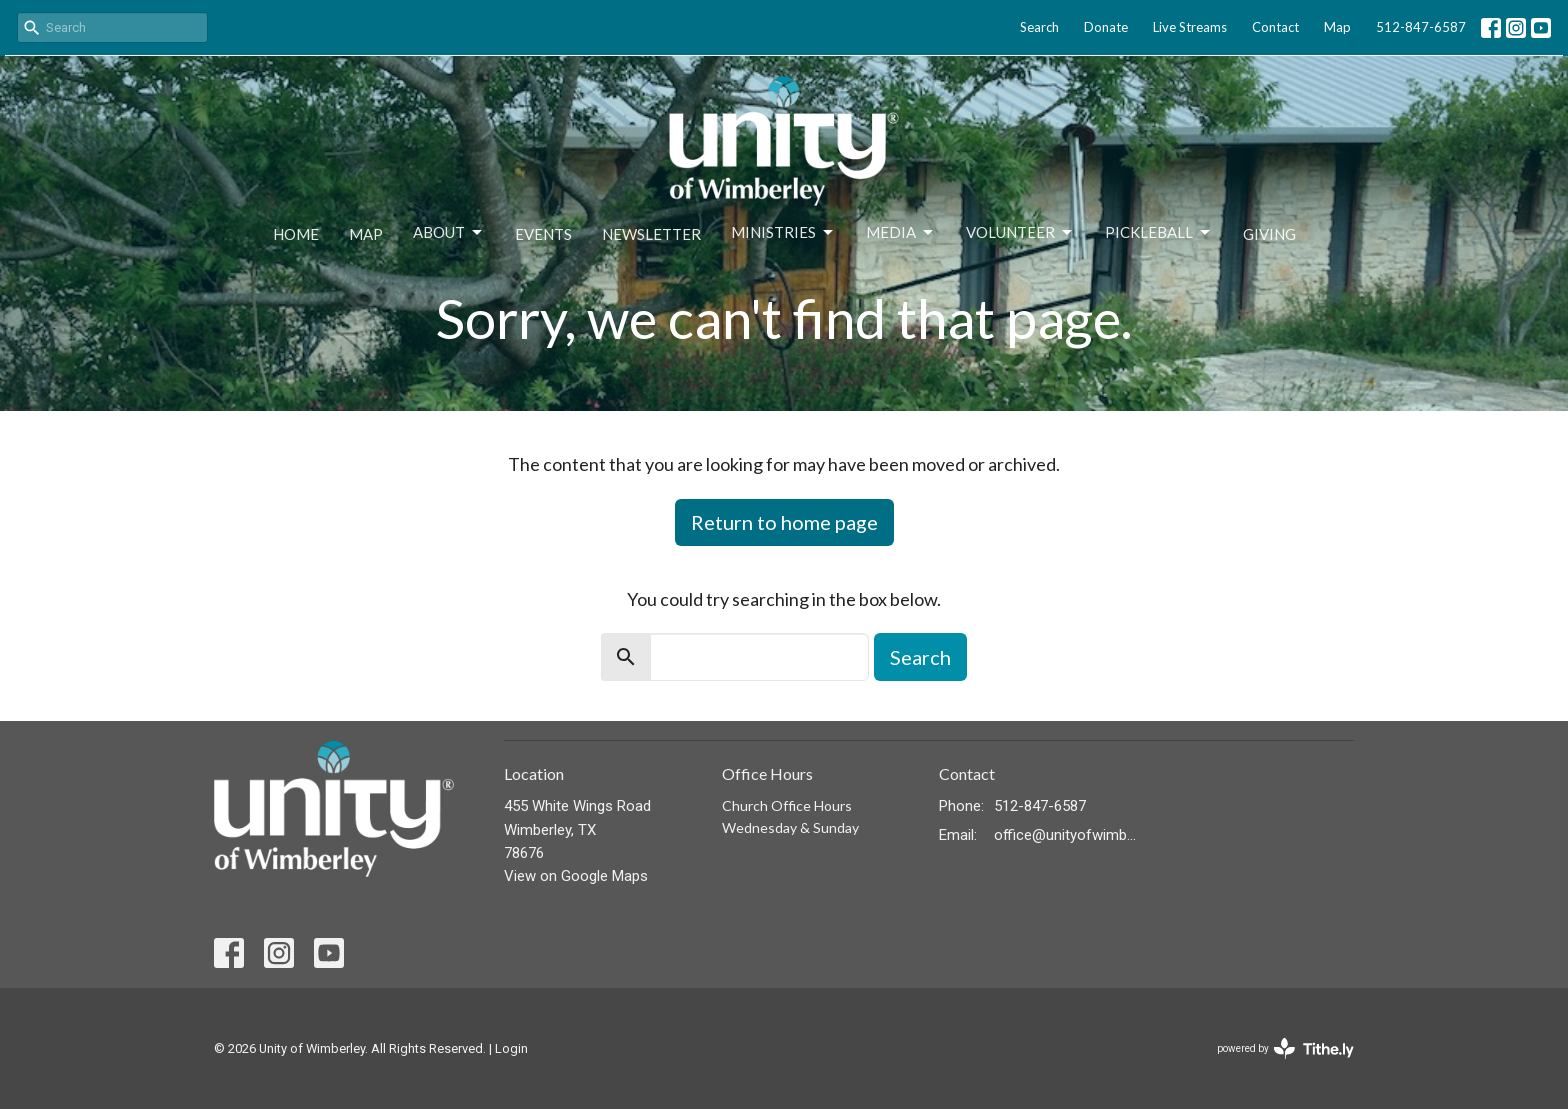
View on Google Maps (576, 876)
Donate (1106, 27)
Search (1039, 27)
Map (1337, 27)
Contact (1275, 27)
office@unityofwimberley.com (1065, 835)
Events (543, 234)
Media (901, 233)
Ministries (783, 233)
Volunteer (1020, 233)
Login (511, 1048)
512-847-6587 (1421, 27)
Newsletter (651, 234)
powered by (1285, 1048)
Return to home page (784, 522)
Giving (1269, 234)
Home (296, 234)
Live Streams (1190, 27)
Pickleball (1159, 233)
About (449, 233)
